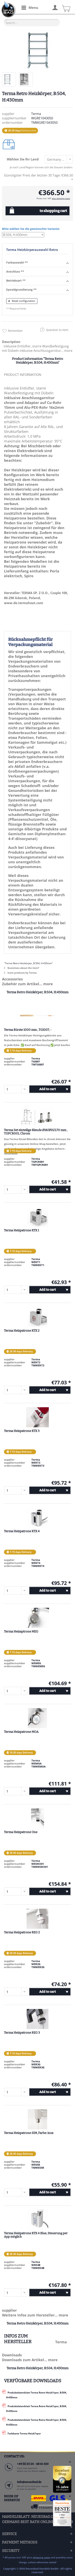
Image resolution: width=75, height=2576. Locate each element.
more (67, 350)
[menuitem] (29, 8)
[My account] (55, 7)
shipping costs (41, 2557)
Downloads (12, 2355)
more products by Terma (20, 972)
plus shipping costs (61, 198)
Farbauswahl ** (37, 263)
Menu (29, 7)
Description (11, 342)
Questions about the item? (21, 968)
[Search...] (32, 22)
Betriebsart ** (37, 281)
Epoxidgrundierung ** (37, 290)
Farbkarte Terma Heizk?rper (24, 2433)
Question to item (57, 330)
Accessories (12, 979)
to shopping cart (53, 211)
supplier (9, 2310)
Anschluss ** (37, 272)
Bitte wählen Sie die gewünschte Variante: (31, 229)
